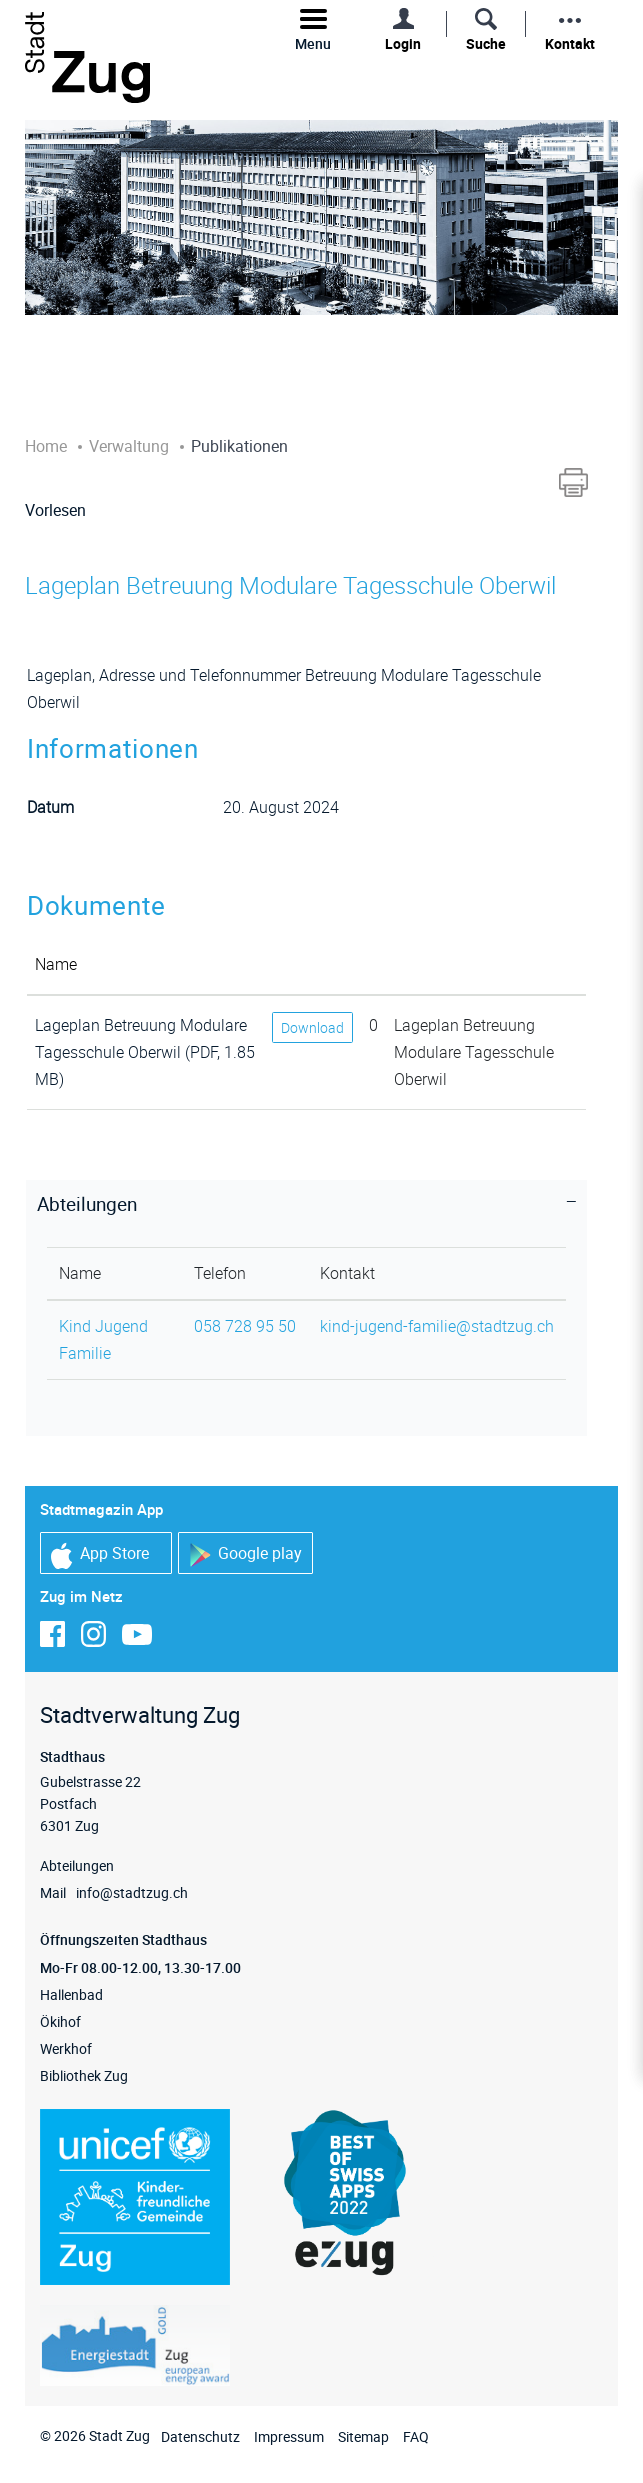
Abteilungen (77, 1865)
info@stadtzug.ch (132, 1892)
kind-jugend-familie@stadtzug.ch (437, 1326)
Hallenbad (71, 1994)
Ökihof (60, 2021)
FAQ (416, 2436)
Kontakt (570, 43)
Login (403, 43)
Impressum (289, 2436)
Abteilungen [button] (87, 1204)
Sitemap (363, 2436)
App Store (100, 1555)
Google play (245, 1554)
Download (312, 1027)
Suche (486, 43)
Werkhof (66, 2048)
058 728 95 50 (245, 1326)
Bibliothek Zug (84, 2075)
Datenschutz (200, 2436)
